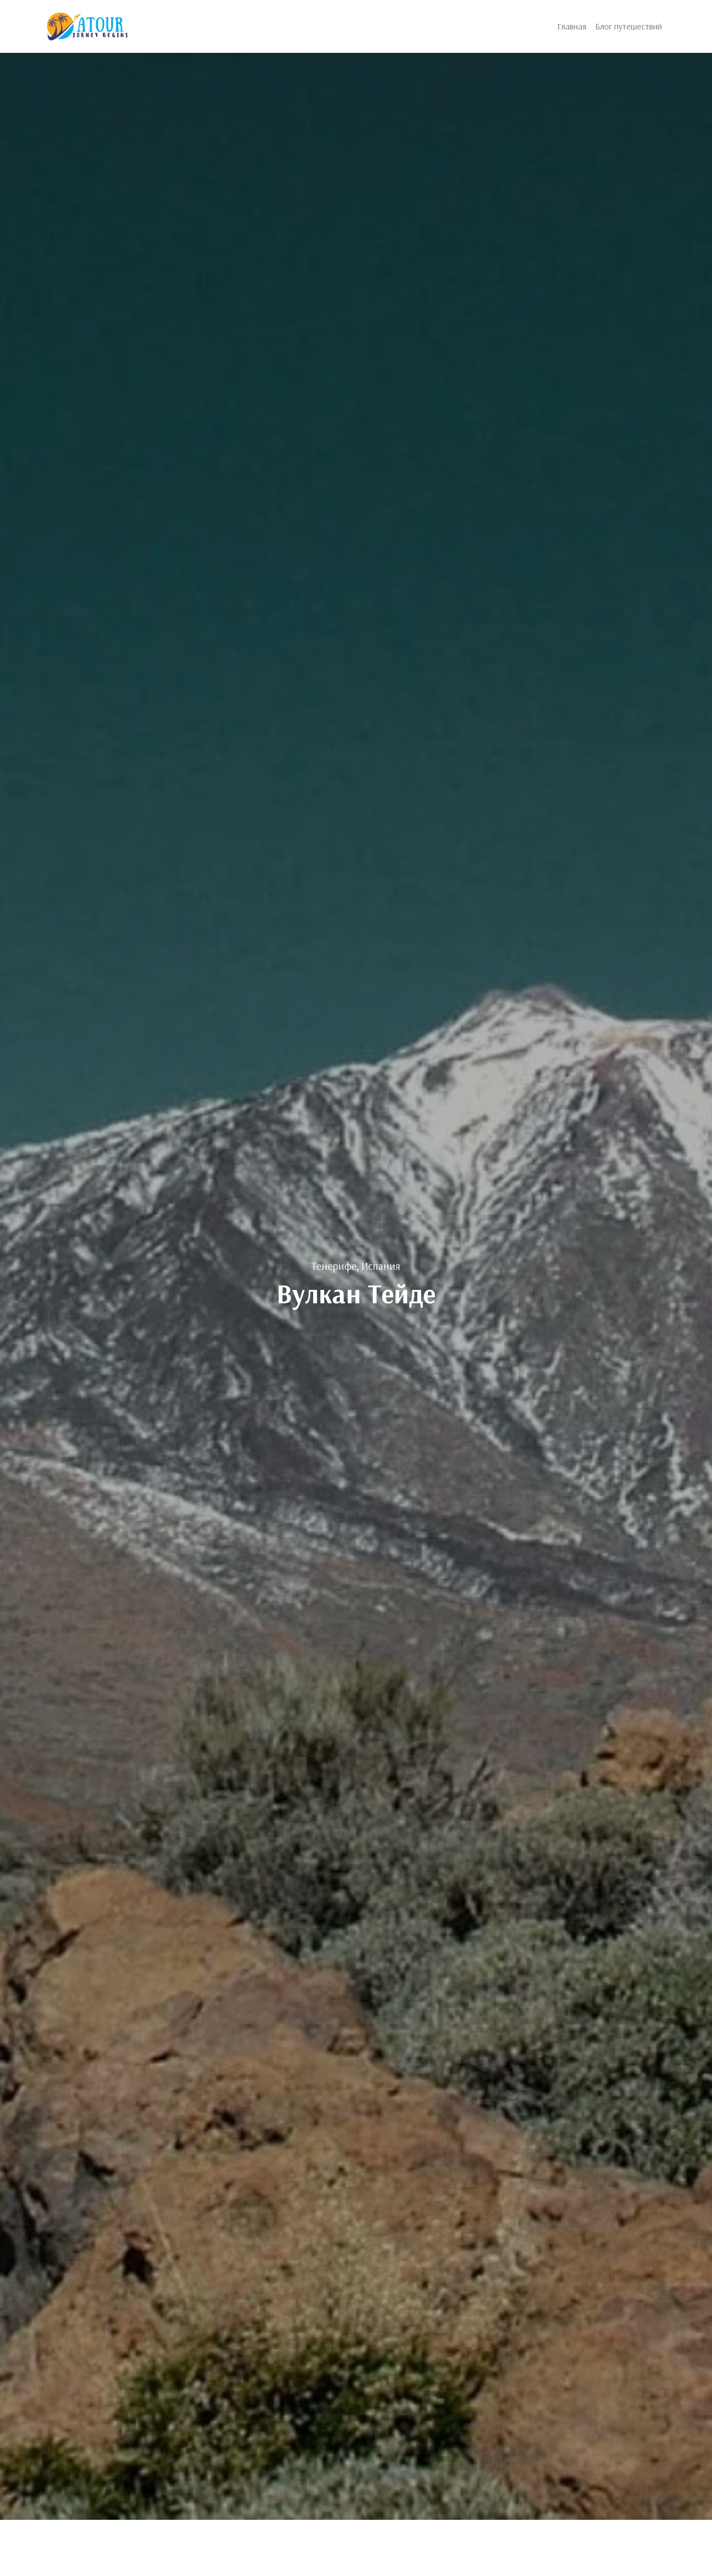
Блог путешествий (628, 26)
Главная (571, 26)
